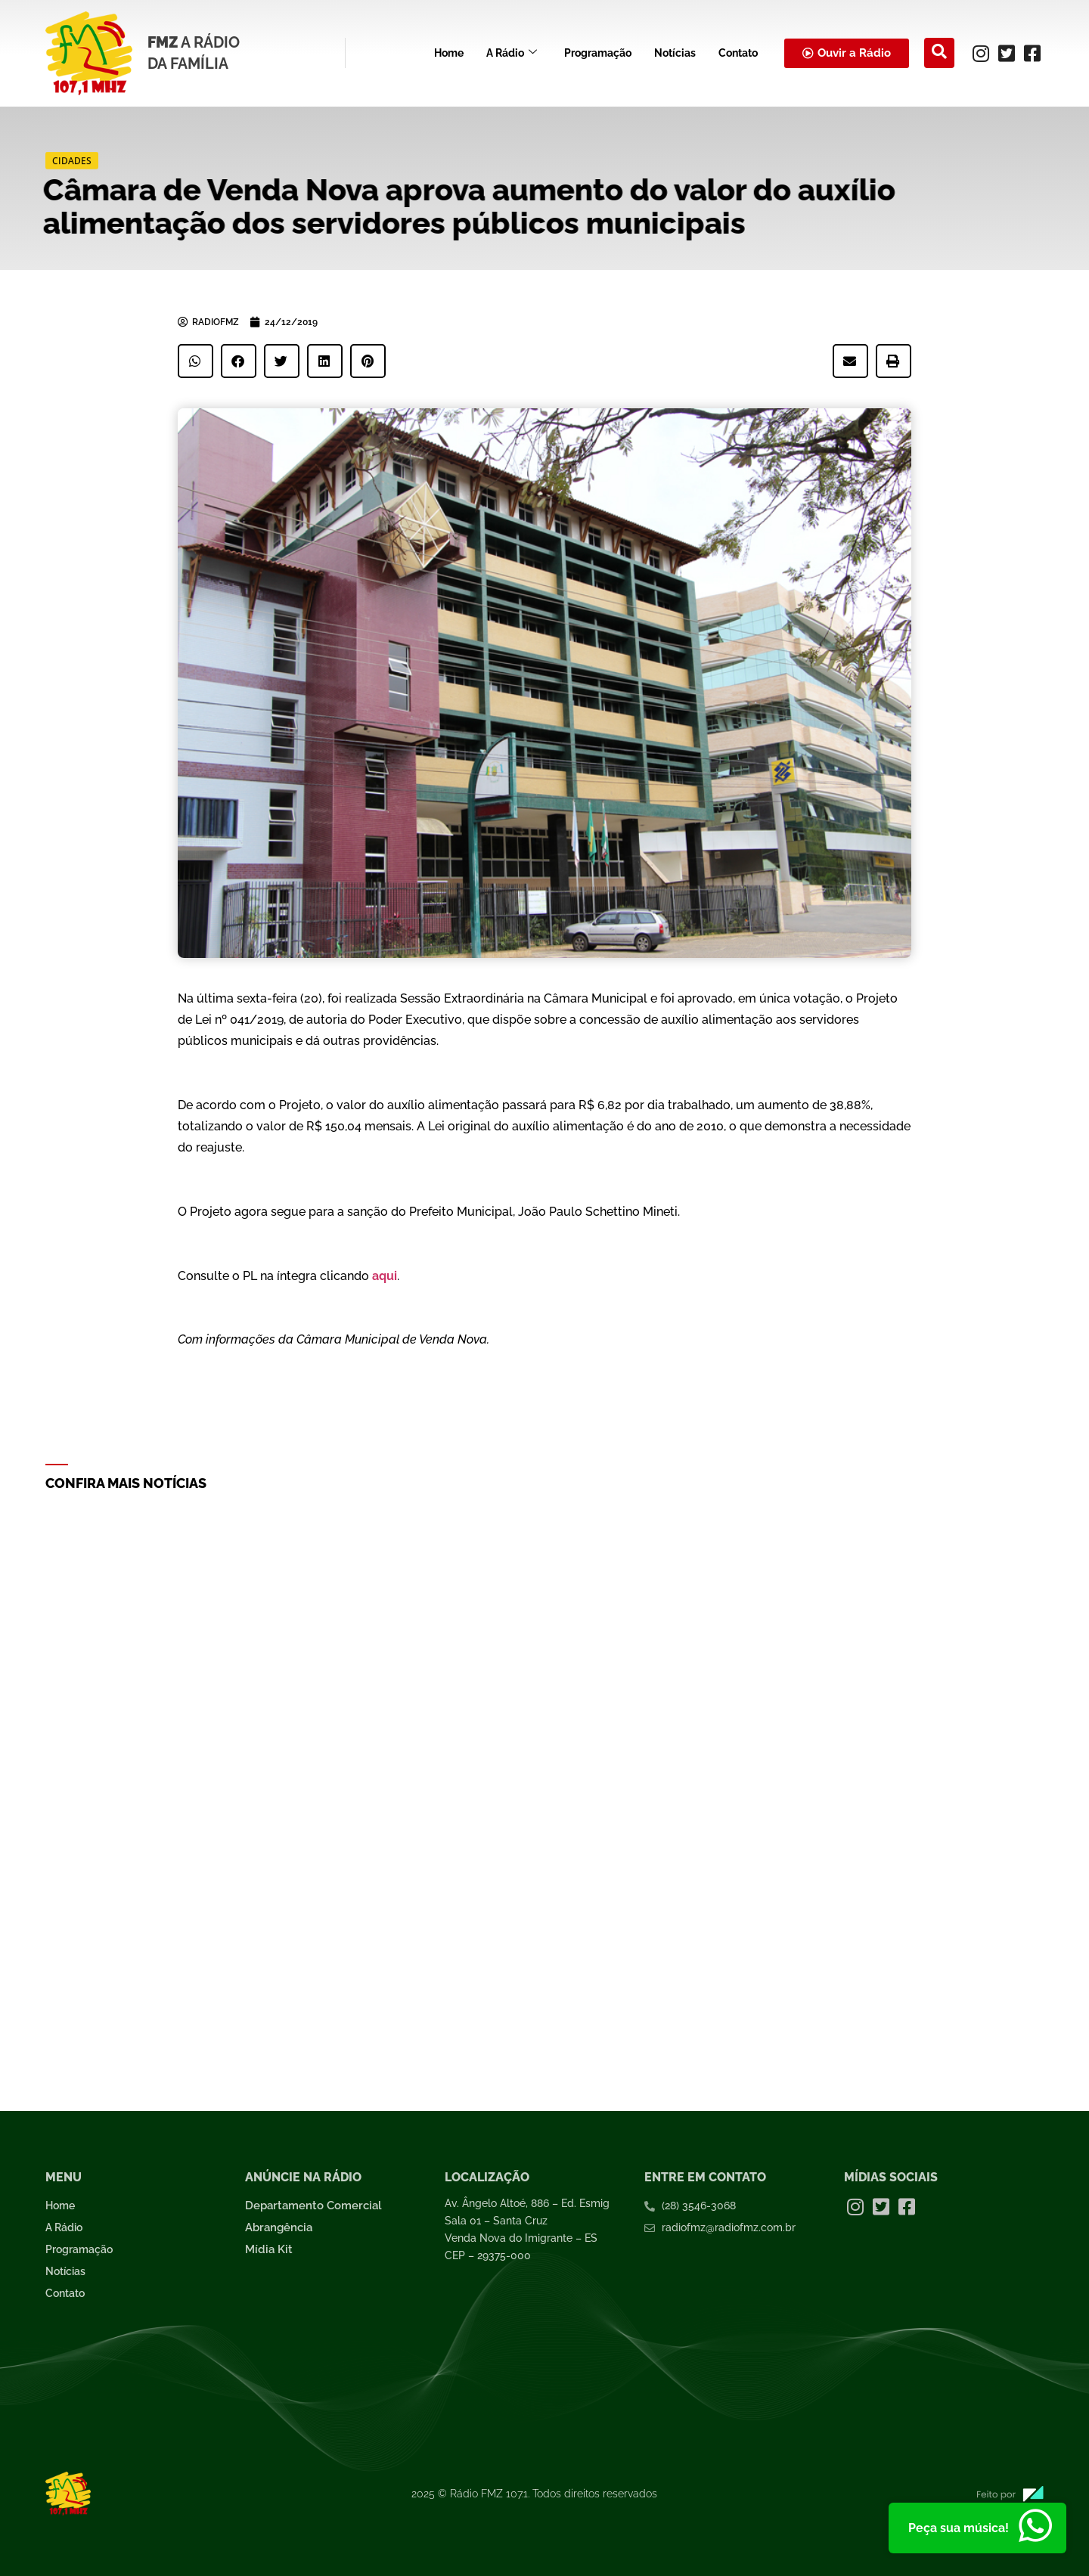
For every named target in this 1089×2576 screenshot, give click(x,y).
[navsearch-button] (939, 53)
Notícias (675, 53)
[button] (195, 361)
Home (449, 53)
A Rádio (511, 53)
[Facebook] (1032, 53)
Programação (597, 53)
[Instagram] (981, 53)
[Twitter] (1006, 53)
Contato (738, 53)
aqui (384, 1276)
